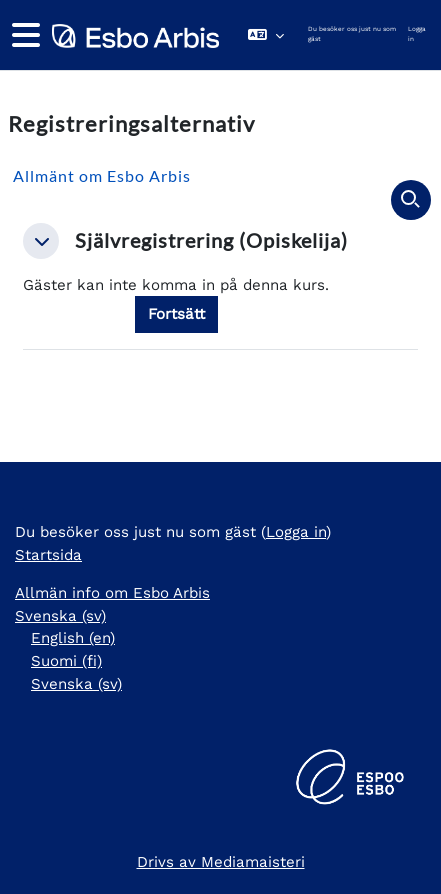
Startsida (48, 555)
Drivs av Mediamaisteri (221, 862)
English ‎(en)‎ (73, 638)
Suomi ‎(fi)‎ (66, 661)
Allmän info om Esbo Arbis (112, 593)
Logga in (417, 34)
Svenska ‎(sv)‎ (60, 616)
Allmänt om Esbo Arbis (102, 175)
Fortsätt (176, 314)
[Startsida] (133, 35)
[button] (266, 35)
